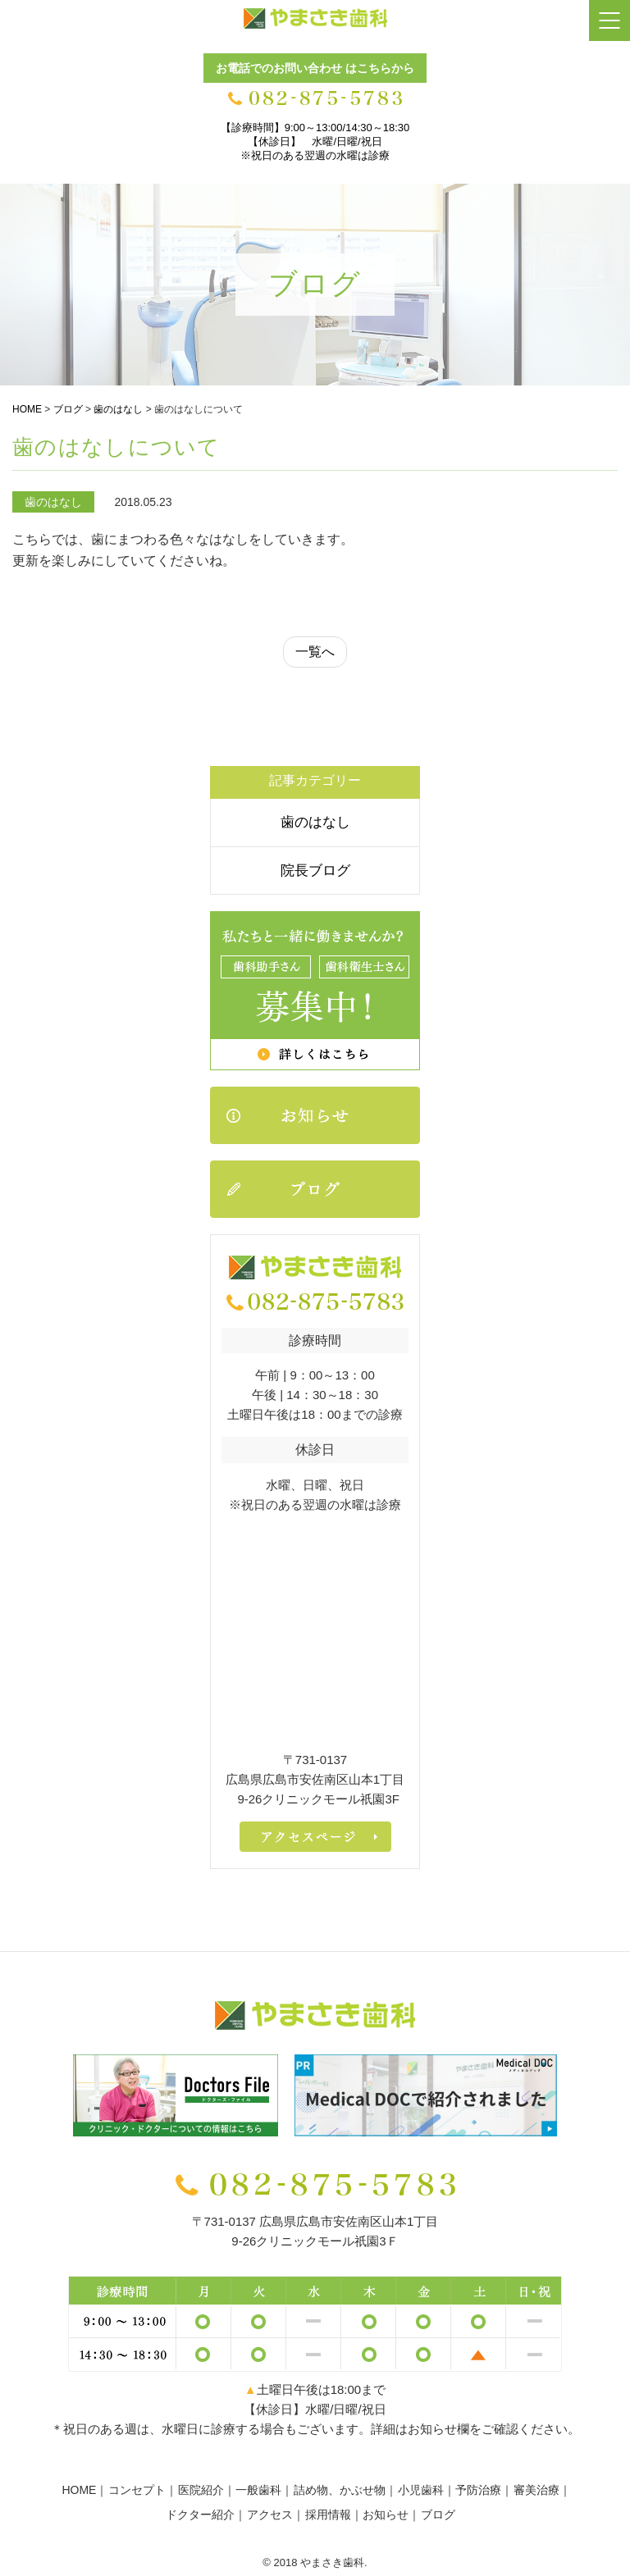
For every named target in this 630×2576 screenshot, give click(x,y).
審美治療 (536, 2489)
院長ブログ (315, 870)
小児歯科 (421, 2489)
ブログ (438, 2514)
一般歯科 (258, 2489)
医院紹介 (201, 2489)
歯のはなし (315, 822)
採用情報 (328, 2514)
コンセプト (137, 2489)
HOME (79, 2489)
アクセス (270, 2514)
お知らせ (386, 2514)
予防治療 (478, 2489)
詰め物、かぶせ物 (340, 2489)
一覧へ (315, 652)
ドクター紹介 (200, 2514)
